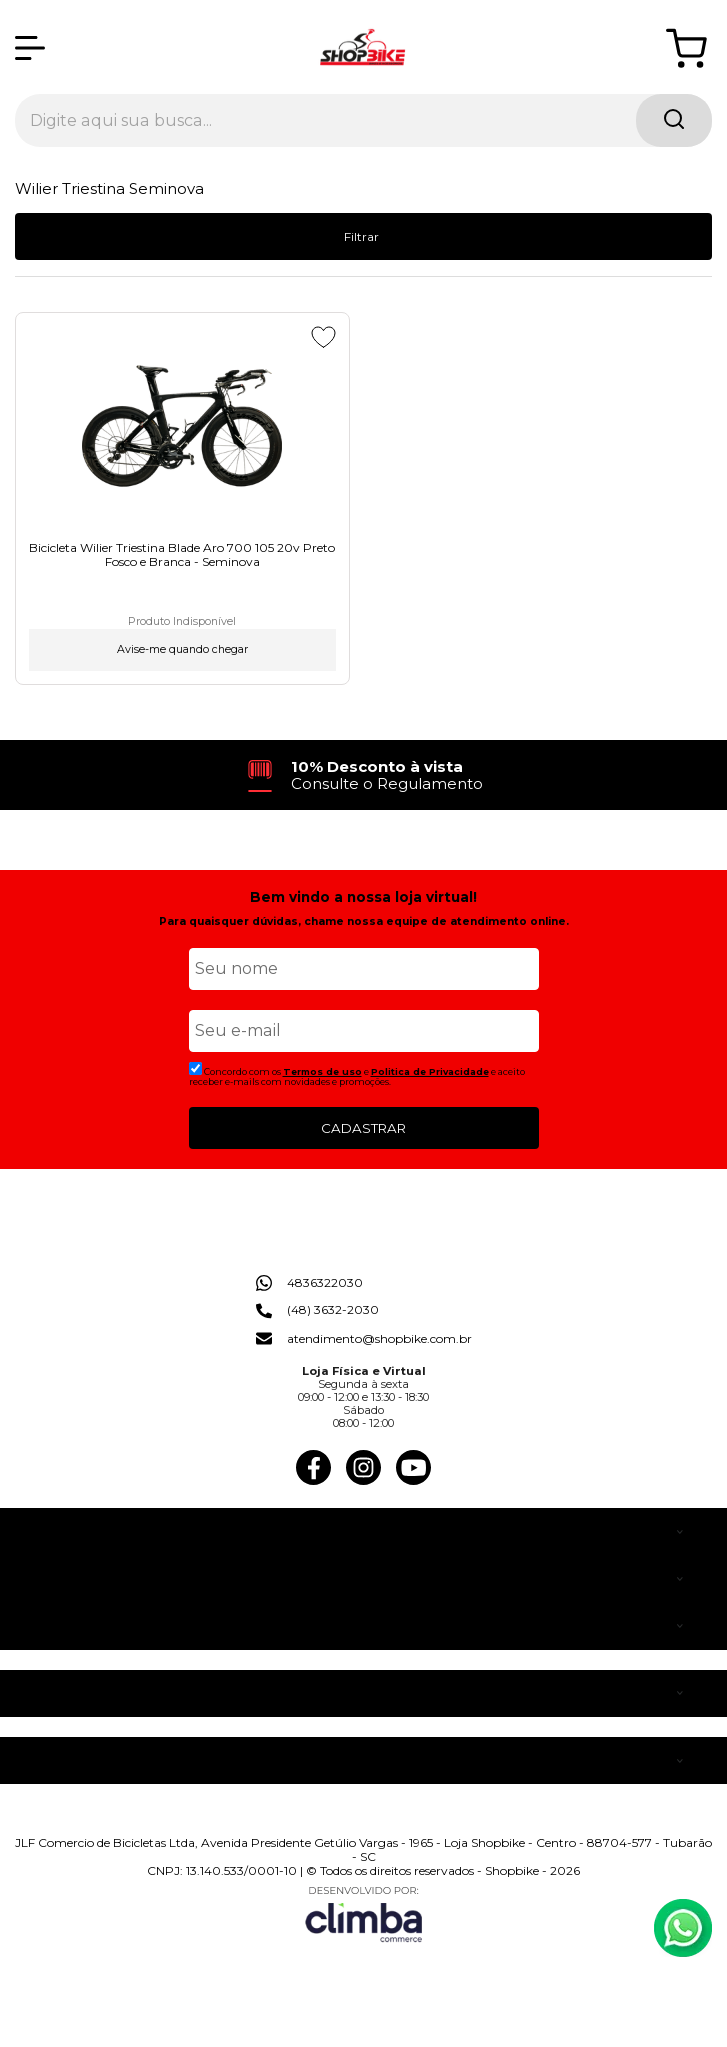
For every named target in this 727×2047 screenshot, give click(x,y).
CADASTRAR (363, 1128)
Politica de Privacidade (430, 1071)
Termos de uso (322, 1071)
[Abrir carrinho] (686, 48)
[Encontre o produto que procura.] (674, 120)
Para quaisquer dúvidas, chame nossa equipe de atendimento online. (364, 921)
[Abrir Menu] (30, 48)
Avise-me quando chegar (182, 649)
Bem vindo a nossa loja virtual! (363, 897)
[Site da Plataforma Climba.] (364, 1913)
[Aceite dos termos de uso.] (195, 1068)
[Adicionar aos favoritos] (323, 337)
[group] (364, 775)
